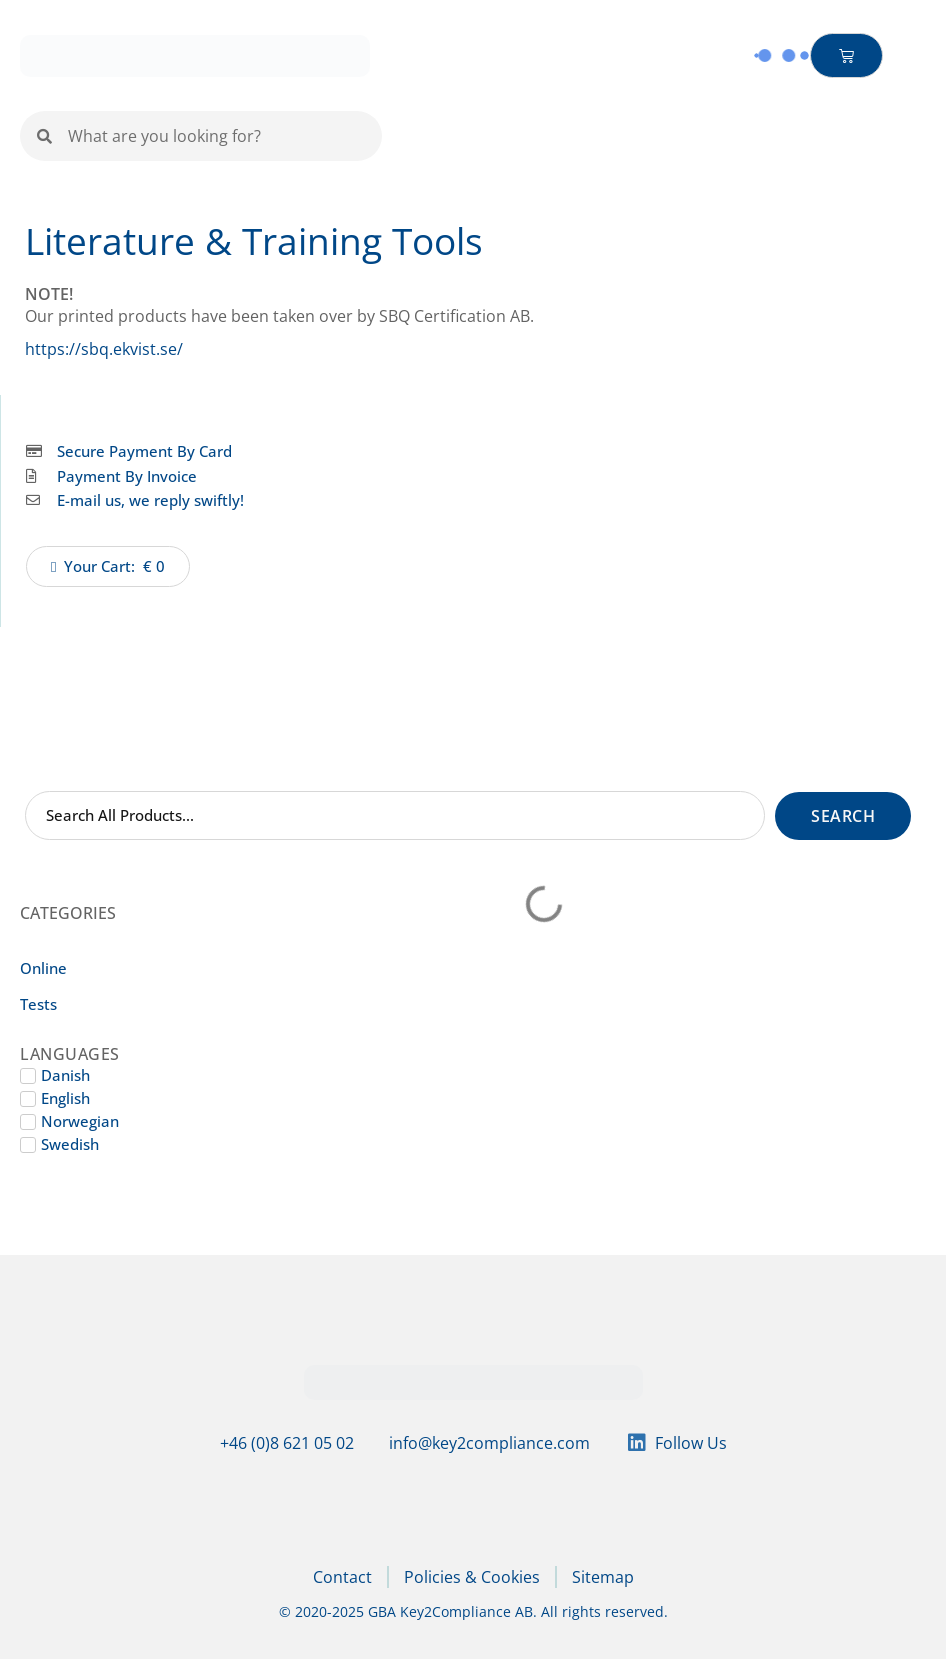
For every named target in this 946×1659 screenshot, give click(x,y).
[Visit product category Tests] (94, 1005)
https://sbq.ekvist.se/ (104, 349)
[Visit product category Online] (94, 969)
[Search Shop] (395, 815)
